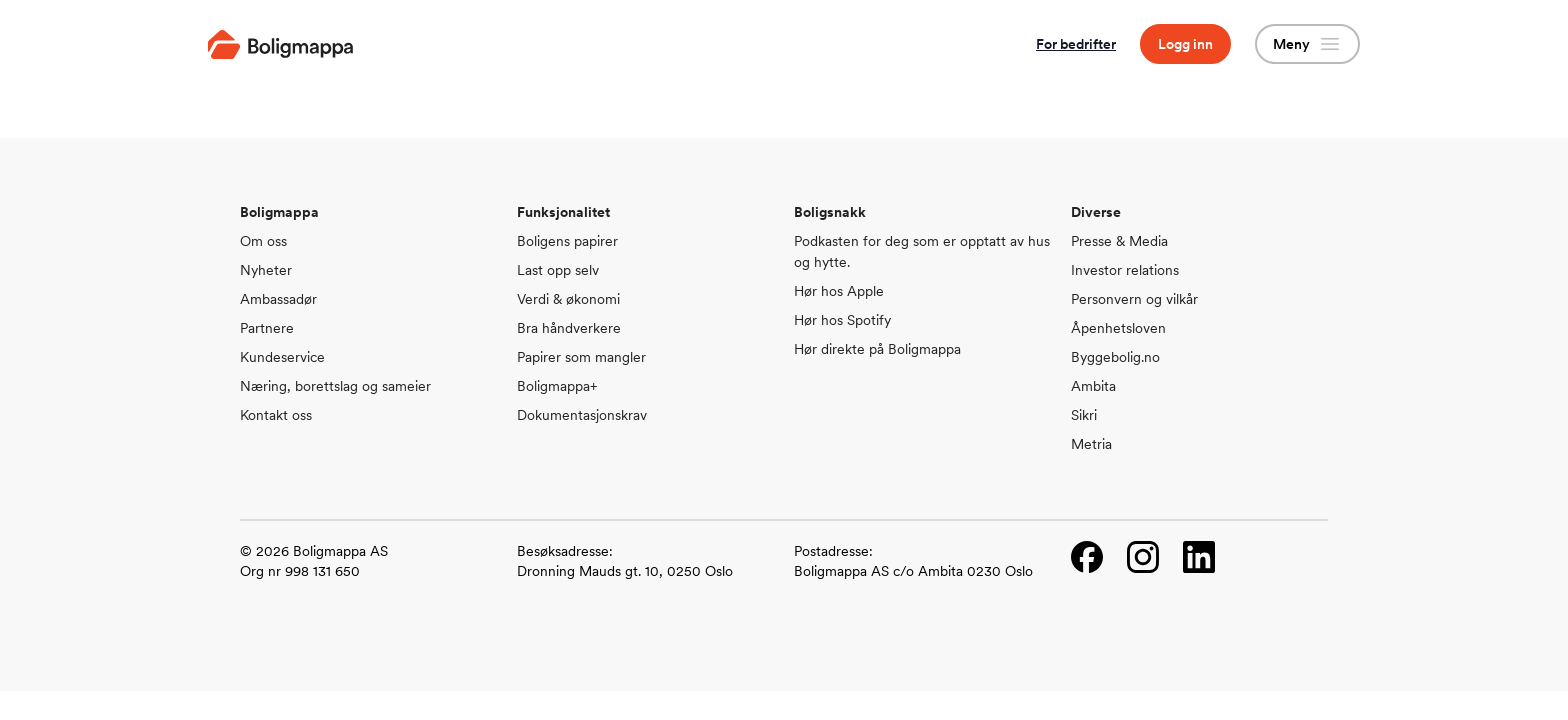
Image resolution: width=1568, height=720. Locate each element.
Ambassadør (278, 299)
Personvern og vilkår (1134, 299)
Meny (1307, 44)
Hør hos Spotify (842, 320)
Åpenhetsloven (1118, 328)
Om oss (263, 241)
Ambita (1093, 386)
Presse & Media (1119, 241)
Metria (1091, 444)
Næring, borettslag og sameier (335, 386)
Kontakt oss (276, 415)
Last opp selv (558, 270)
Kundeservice (282, 357)
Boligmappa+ (557, 386)
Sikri (1084, 415)
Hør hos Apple (839, 291)
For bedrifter (1076, 44)
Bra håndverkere (569, 328)
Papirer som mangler (581, 357)
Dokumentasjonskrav (582, 415)
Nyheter (266, 270)
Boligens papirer (567, 241)
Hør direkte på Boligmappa (877, 349)
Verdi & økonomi (568, 299)
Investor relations (1125, 270)
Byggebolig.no (1115, 357)
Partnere (267, 328)
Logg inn (1185, 44)
